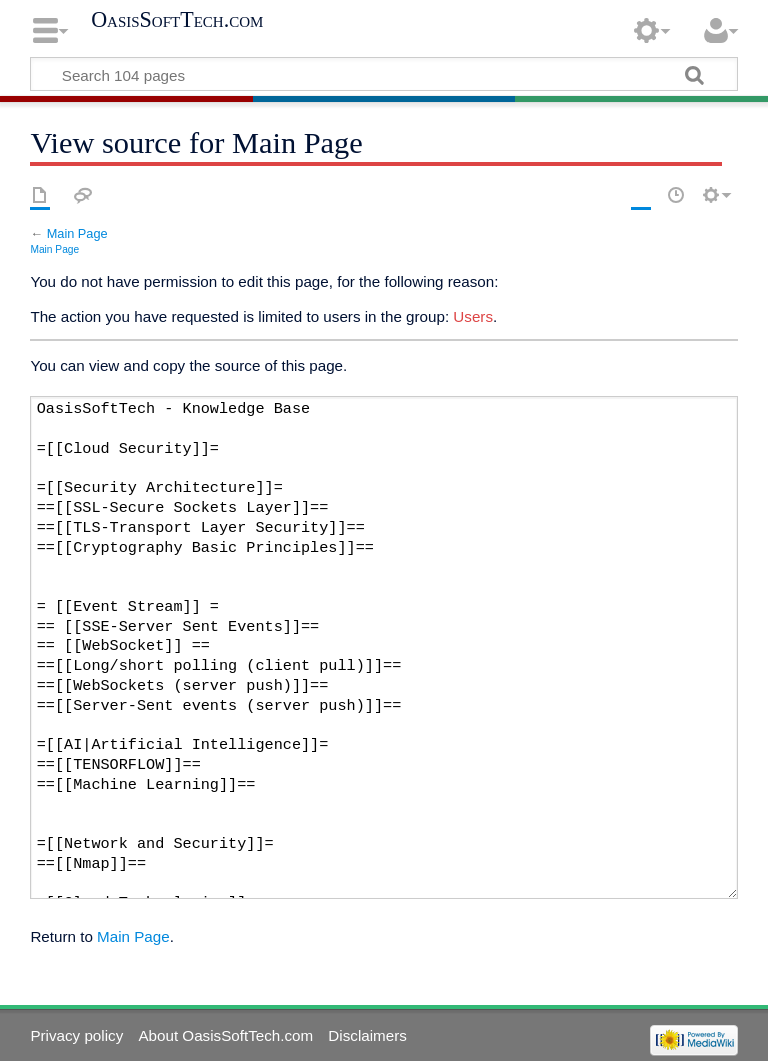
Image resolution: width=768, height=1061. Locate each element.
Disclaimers (367, 1035)
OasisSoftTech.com (177, 20)
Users (473, 316)
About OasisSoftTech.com (225, 1035)
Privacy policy (76, 1035)
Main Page (77, 233)
